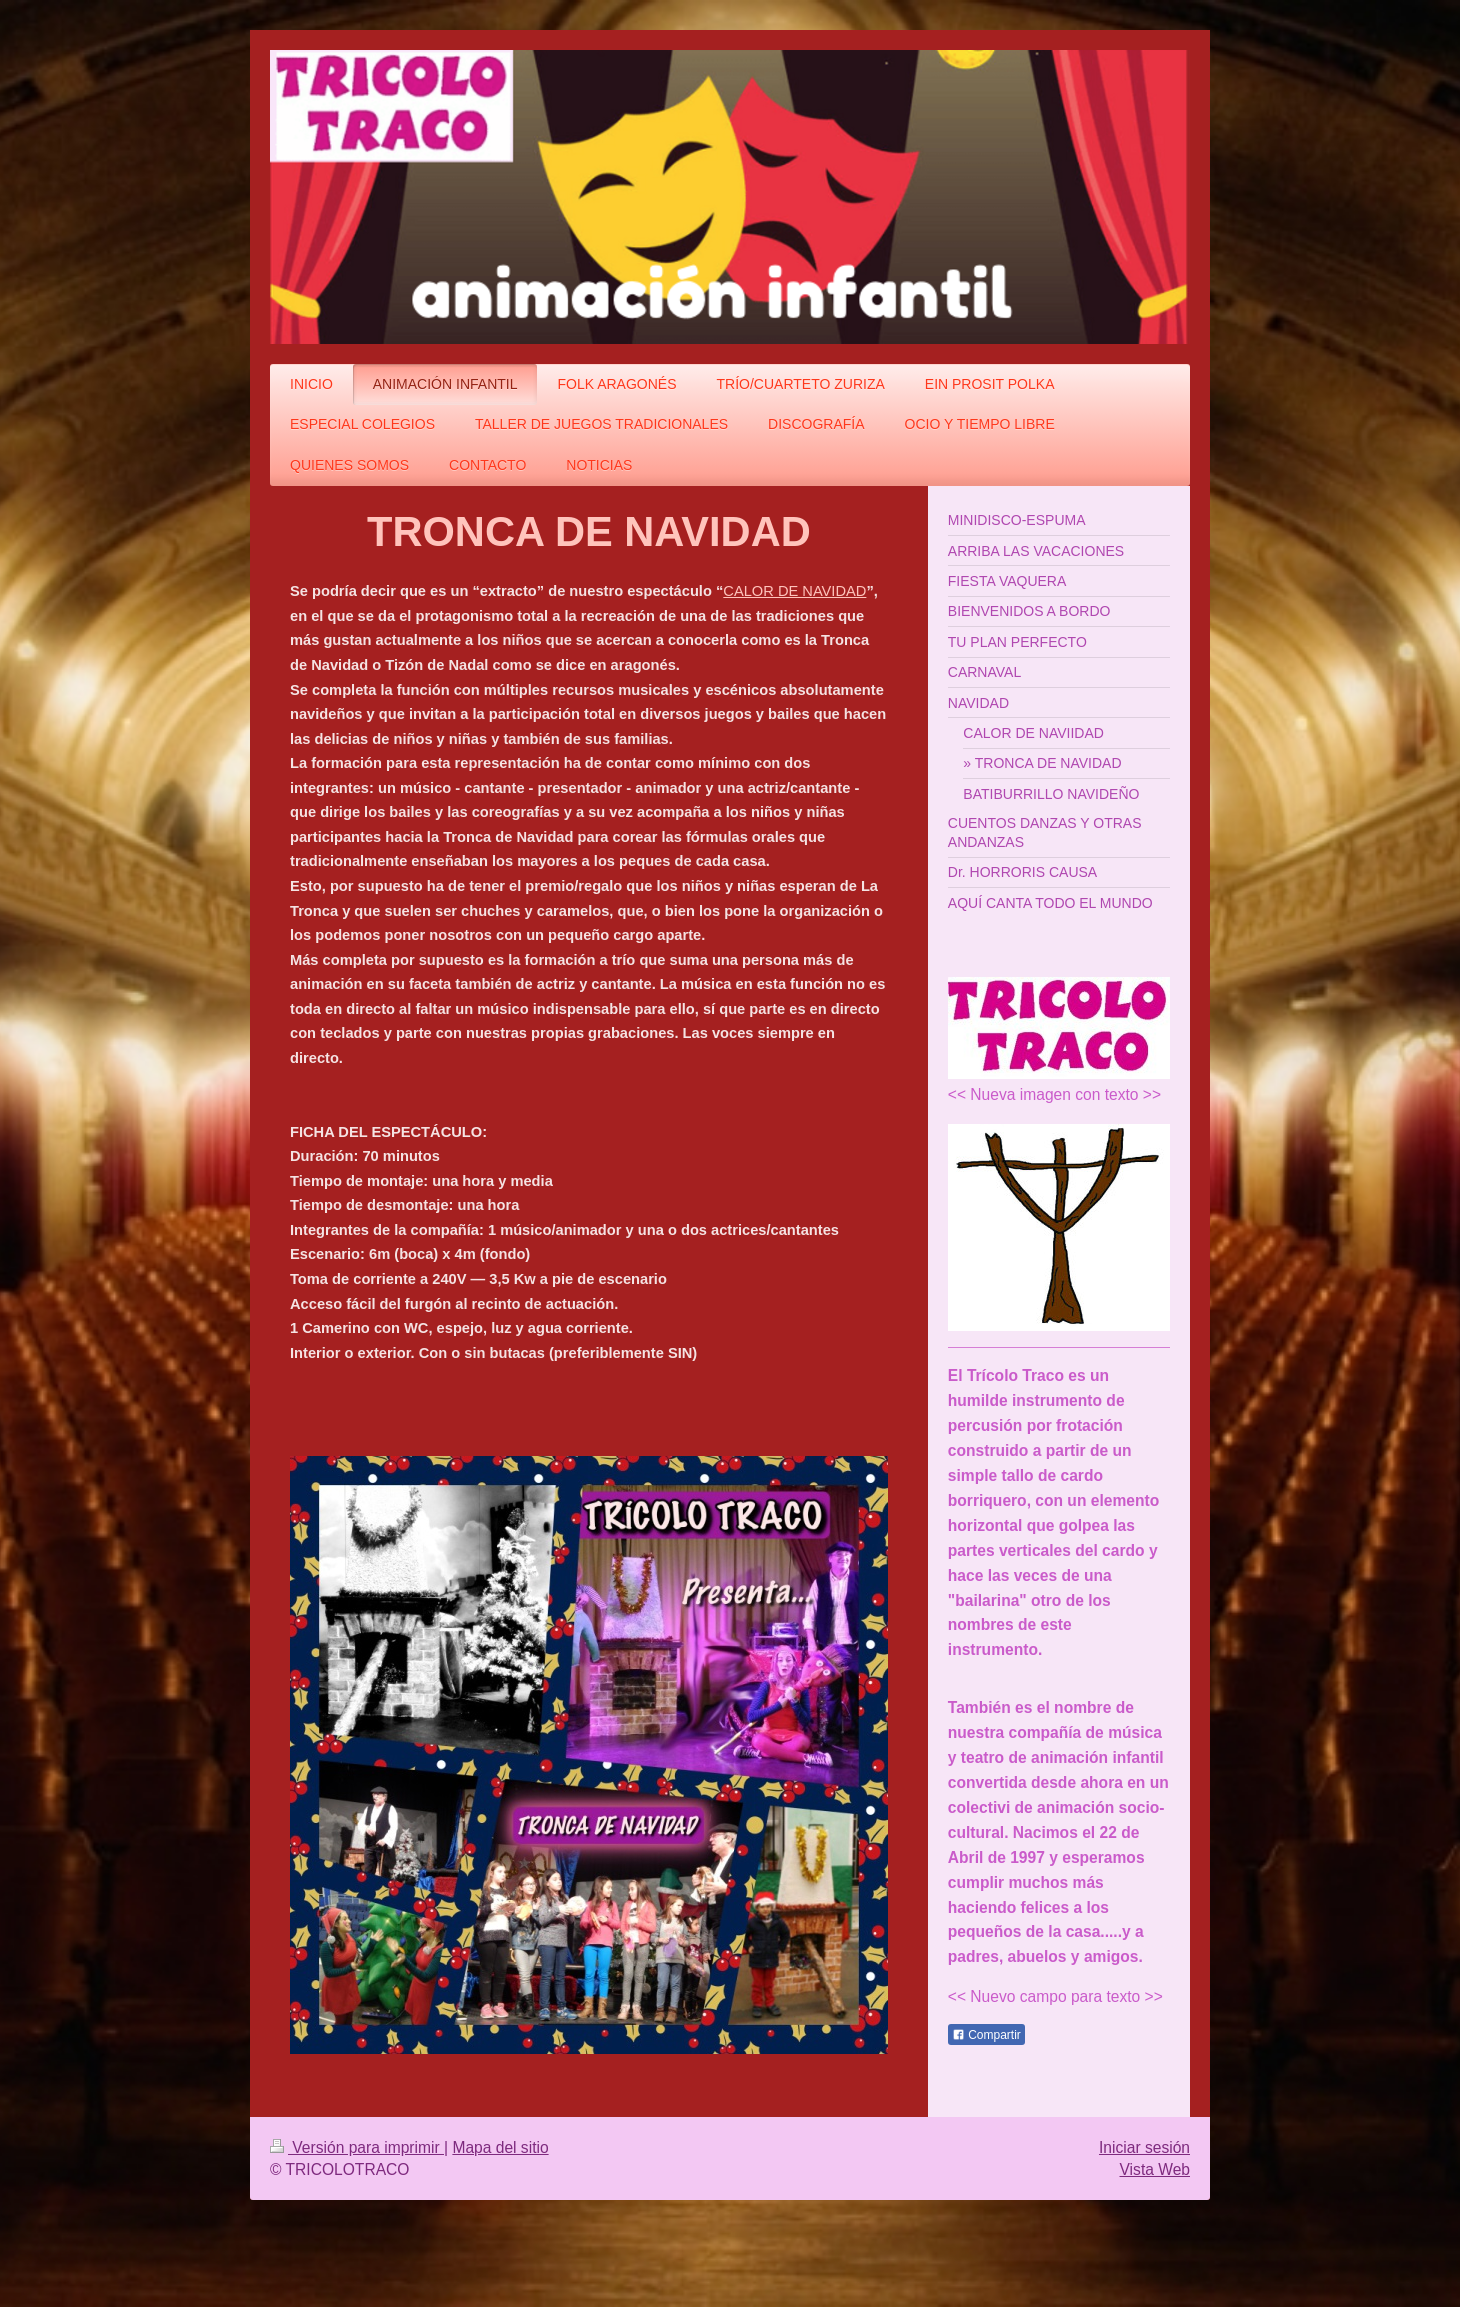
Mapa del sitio (500, 2147)
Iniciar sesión (1144, 2147)
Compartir (986, 2035)
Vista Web (1155, 2169)
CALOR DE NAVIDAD (794, 591)
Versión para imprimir (357, 2147)
